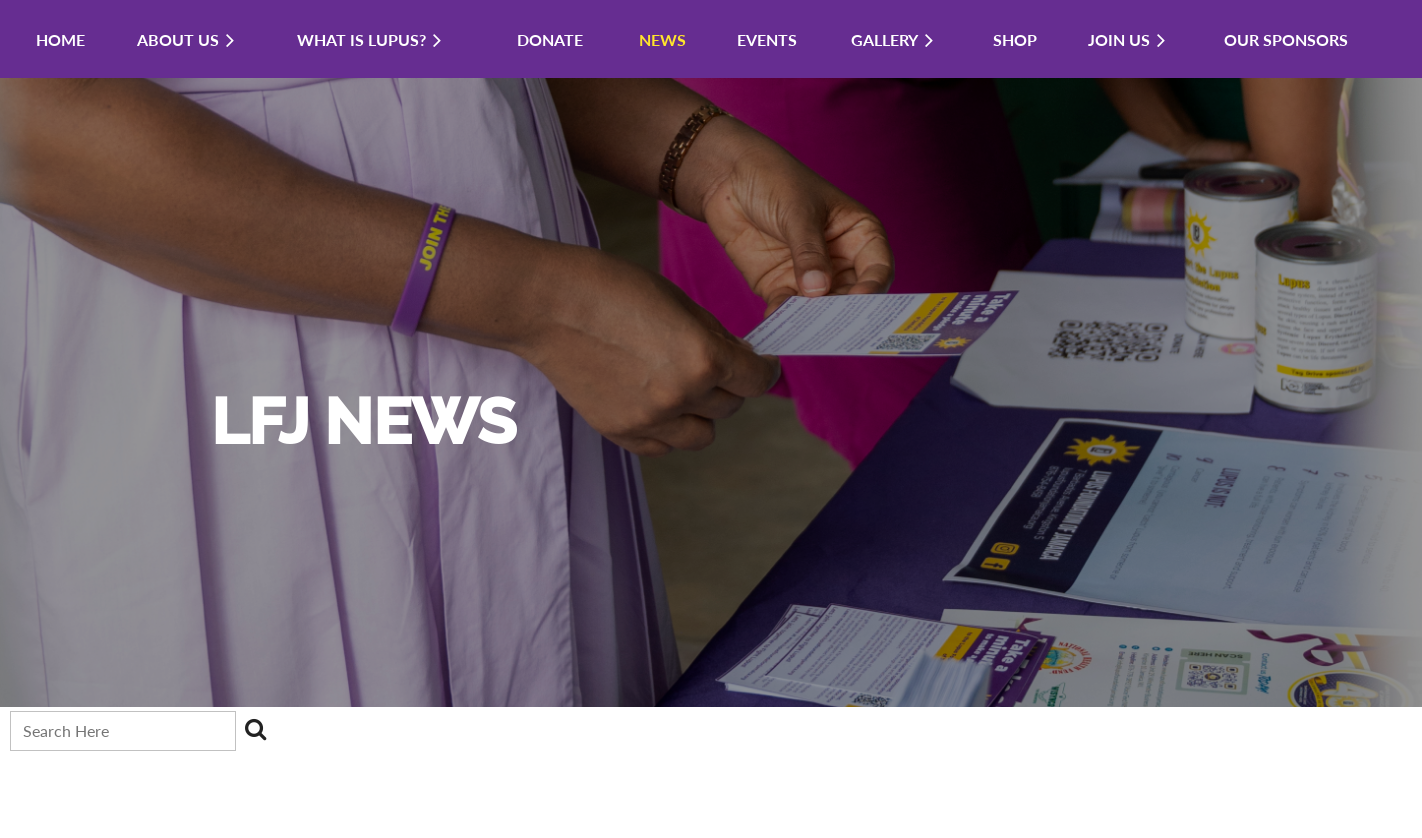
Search (255, 729)
